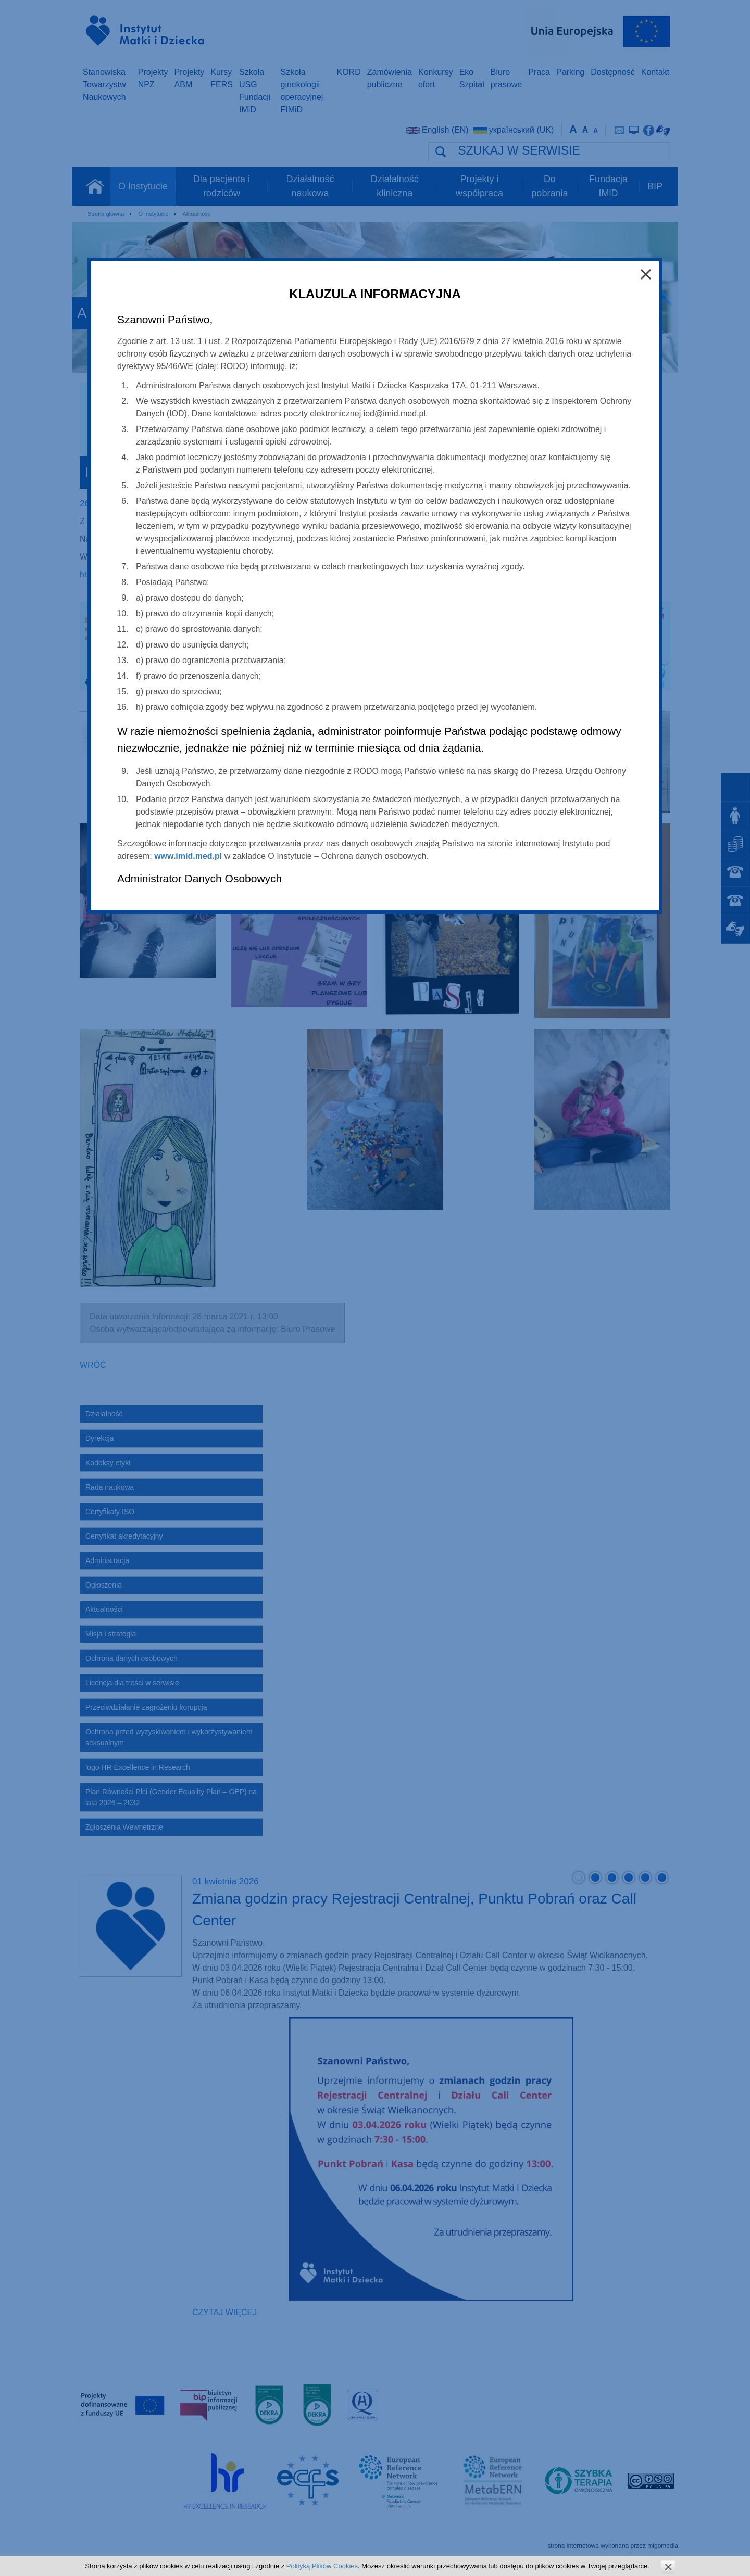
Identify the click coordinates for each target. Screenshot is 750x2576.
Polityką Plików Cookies (322, 2566)
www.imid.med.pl (188, 856)
